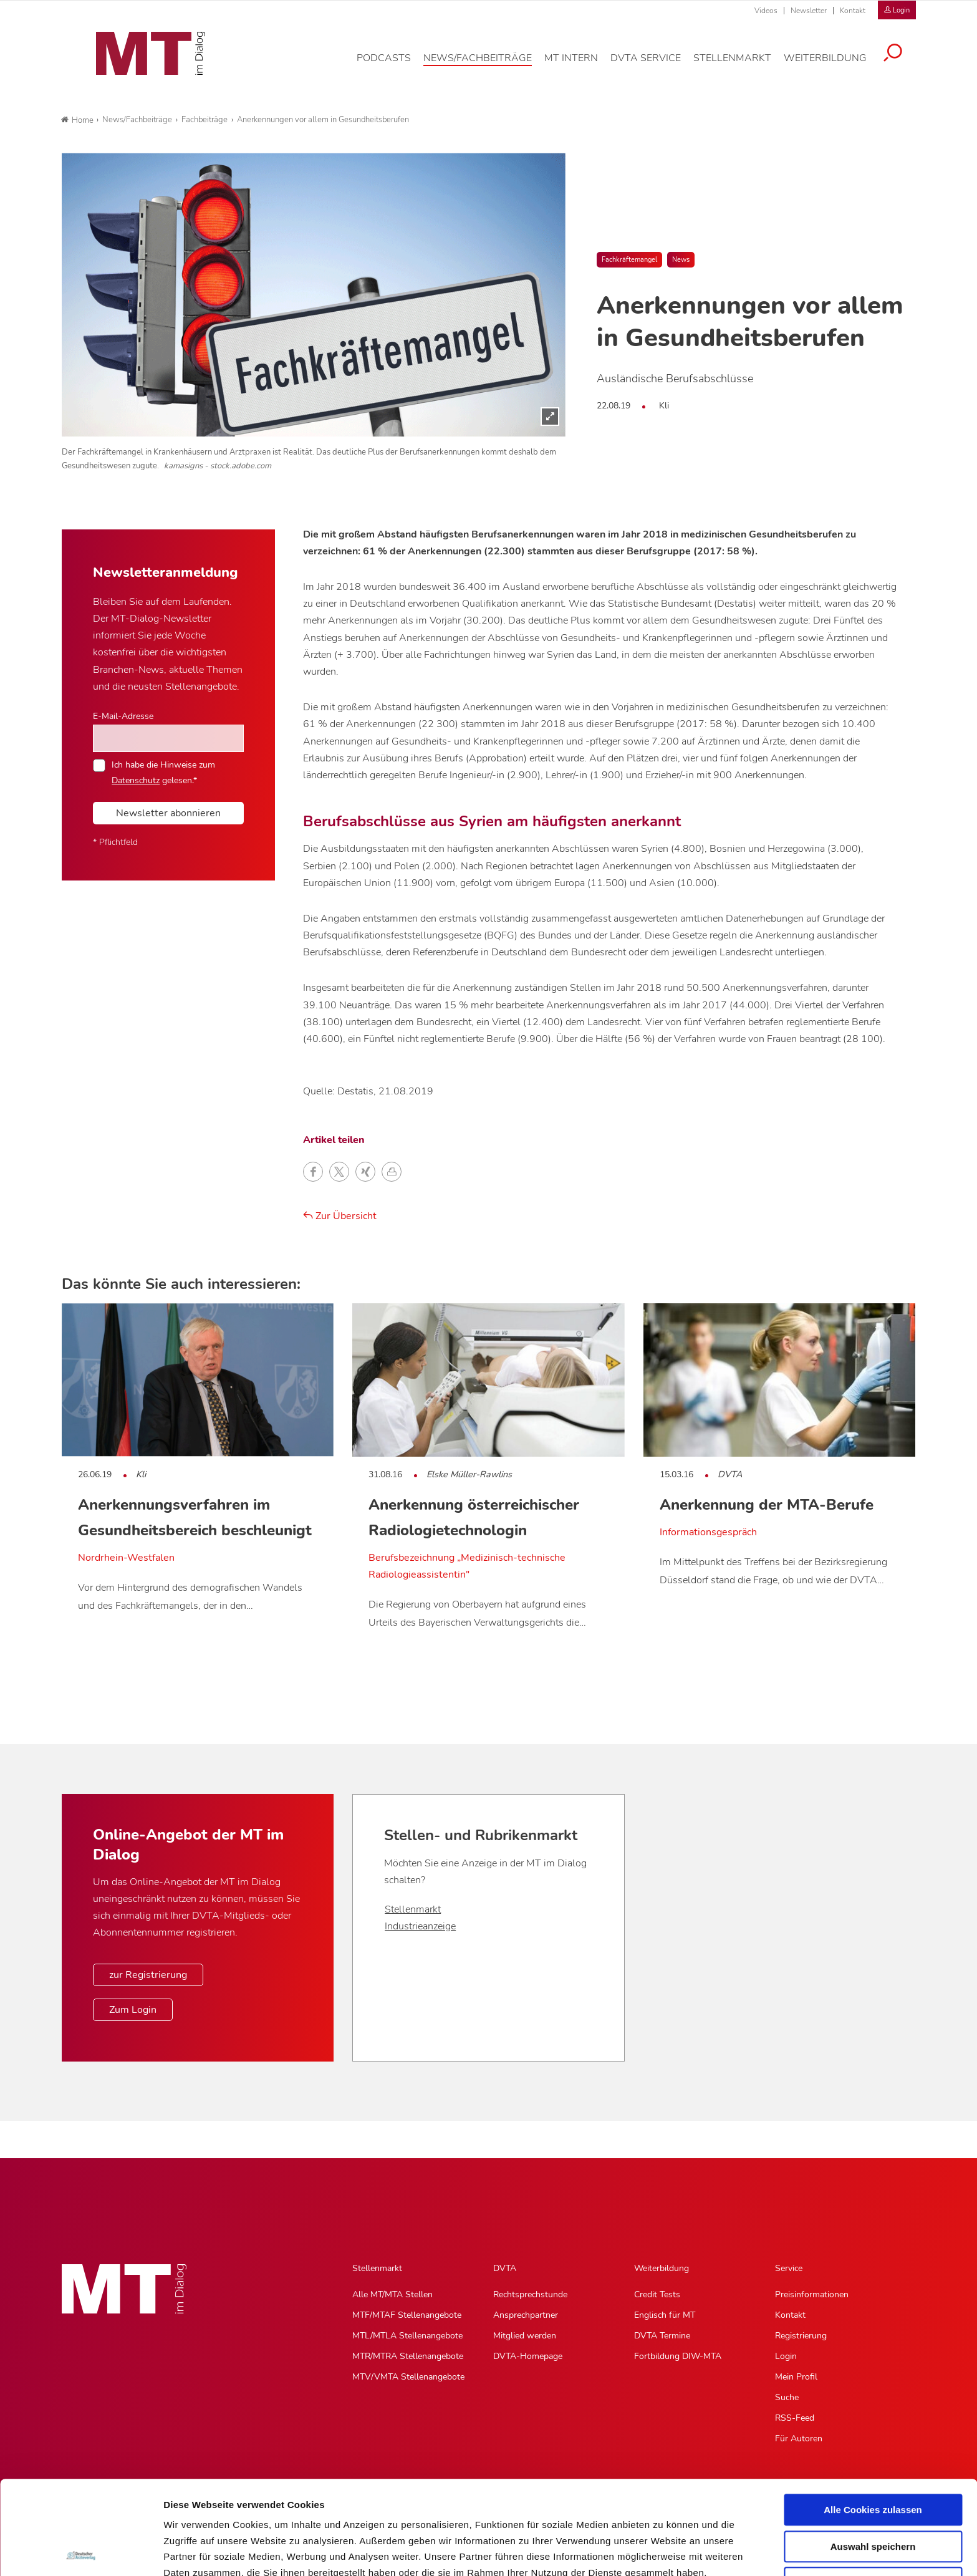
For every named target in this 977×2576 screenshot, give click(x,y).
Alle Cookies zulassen (873, 2416)
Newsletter (809, 10)
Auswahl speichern (873, 2453)
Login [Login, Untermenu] (786, 2356)
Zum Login (132, 2010)
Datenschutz (193, 2511)
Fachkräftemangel (629, 259)
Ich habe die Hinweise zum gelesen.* (163, 772)
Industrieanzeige (420, 1926)
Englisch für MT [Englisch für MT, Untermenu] (664, 2315)
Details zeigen (663, 2551)
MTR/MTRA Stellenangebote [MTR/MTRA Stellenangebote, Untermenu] (407, 2356)
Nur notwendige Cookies (873, 2489)
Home (77, 120)
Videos (765, 10)
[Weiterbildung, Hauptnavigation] (834, 64)
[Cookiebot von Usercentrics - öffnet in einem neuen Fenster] (80, 2551)
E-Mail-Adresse (123, 716)
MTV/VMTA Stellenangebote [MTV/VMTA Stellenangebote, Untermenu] (408, 2377)
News (681, 259)
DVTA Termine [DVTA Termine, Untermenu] (662, 2336)
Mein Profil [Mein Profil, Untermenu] (796, 2377)
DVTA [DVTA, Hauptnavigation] (504, 2268)
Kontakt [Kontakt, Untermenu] (790, 2315)
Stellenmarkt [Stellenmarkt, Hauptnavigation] (377, 2268)
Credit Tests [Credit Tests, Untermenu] (657, 2294)
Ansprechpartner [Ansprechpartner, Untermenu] (525, 2315)
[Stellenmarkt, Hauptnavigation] (742, 64)
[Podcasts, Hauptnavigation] (393, 64)
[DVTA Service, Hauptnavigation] (655, 64)
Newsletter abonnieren (168, 813)
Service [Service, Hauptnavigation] (788, 2268)
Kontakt (852, 10)
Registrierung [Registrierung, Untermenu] (801, 2336)
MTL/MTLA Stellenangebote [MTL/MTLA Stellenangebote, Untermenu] (407, 2336)
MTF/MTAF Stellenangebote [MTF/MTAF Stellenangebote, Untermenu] (406, 2315)
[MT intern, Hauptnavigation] (580, 64)
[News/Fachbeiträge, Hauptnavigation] (487, 64)
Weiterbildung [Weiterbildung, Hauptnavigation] (661, 2268)
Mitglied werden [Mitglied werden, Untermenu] (524, 2336)
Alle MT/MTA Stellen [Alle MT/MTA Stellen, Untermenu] (392, 2294)
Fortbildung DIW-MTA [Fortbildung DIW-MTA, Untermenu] (677, 2356)
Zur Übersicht (340, 1216)
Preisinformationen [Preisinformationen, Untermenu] (812, 2294)
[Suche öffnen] (902, 60)
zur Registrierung (148, 1975)
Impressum (257, 2511)
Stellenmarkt (413, 1909)
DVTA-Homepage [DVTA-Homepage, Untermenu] (527, 2356)
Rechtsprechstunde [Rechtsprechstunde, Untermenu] (530, 2294)
